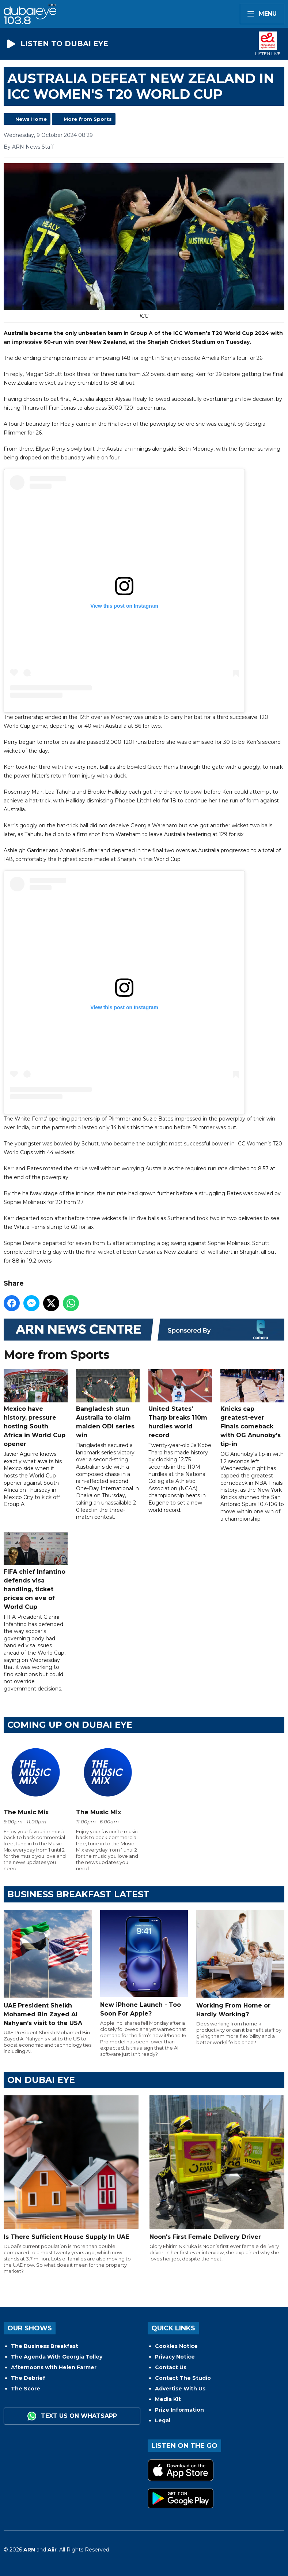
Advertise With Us (180, 2388)
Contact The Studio (183, 2378)
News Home (31, 119)
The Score (25, 2388)
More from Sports (88, 119)
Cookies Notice (176, 2346)
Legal (162, 2420)
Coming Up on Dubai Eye (69, 1724)
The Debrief (28, 2378)
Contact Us (170, 2367)
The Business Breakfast (44, 2346)
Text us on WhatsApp (72, 2416)
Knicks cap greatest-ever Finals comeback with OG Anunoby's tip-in (252, 1408)
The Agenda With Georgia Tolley (56, 2356)
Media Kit (168, 2399)
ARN (29, 2549)
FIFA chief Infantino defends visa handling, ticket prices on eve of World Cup (36, 1571)
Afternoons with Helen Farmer (53, 2367)
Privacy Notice (175, 2356)
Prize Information (179, 2410)
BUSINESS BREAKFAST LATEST (78, 1894)
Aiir (52, 2549)
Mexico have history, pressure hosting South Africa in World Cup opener (36, 1408)
